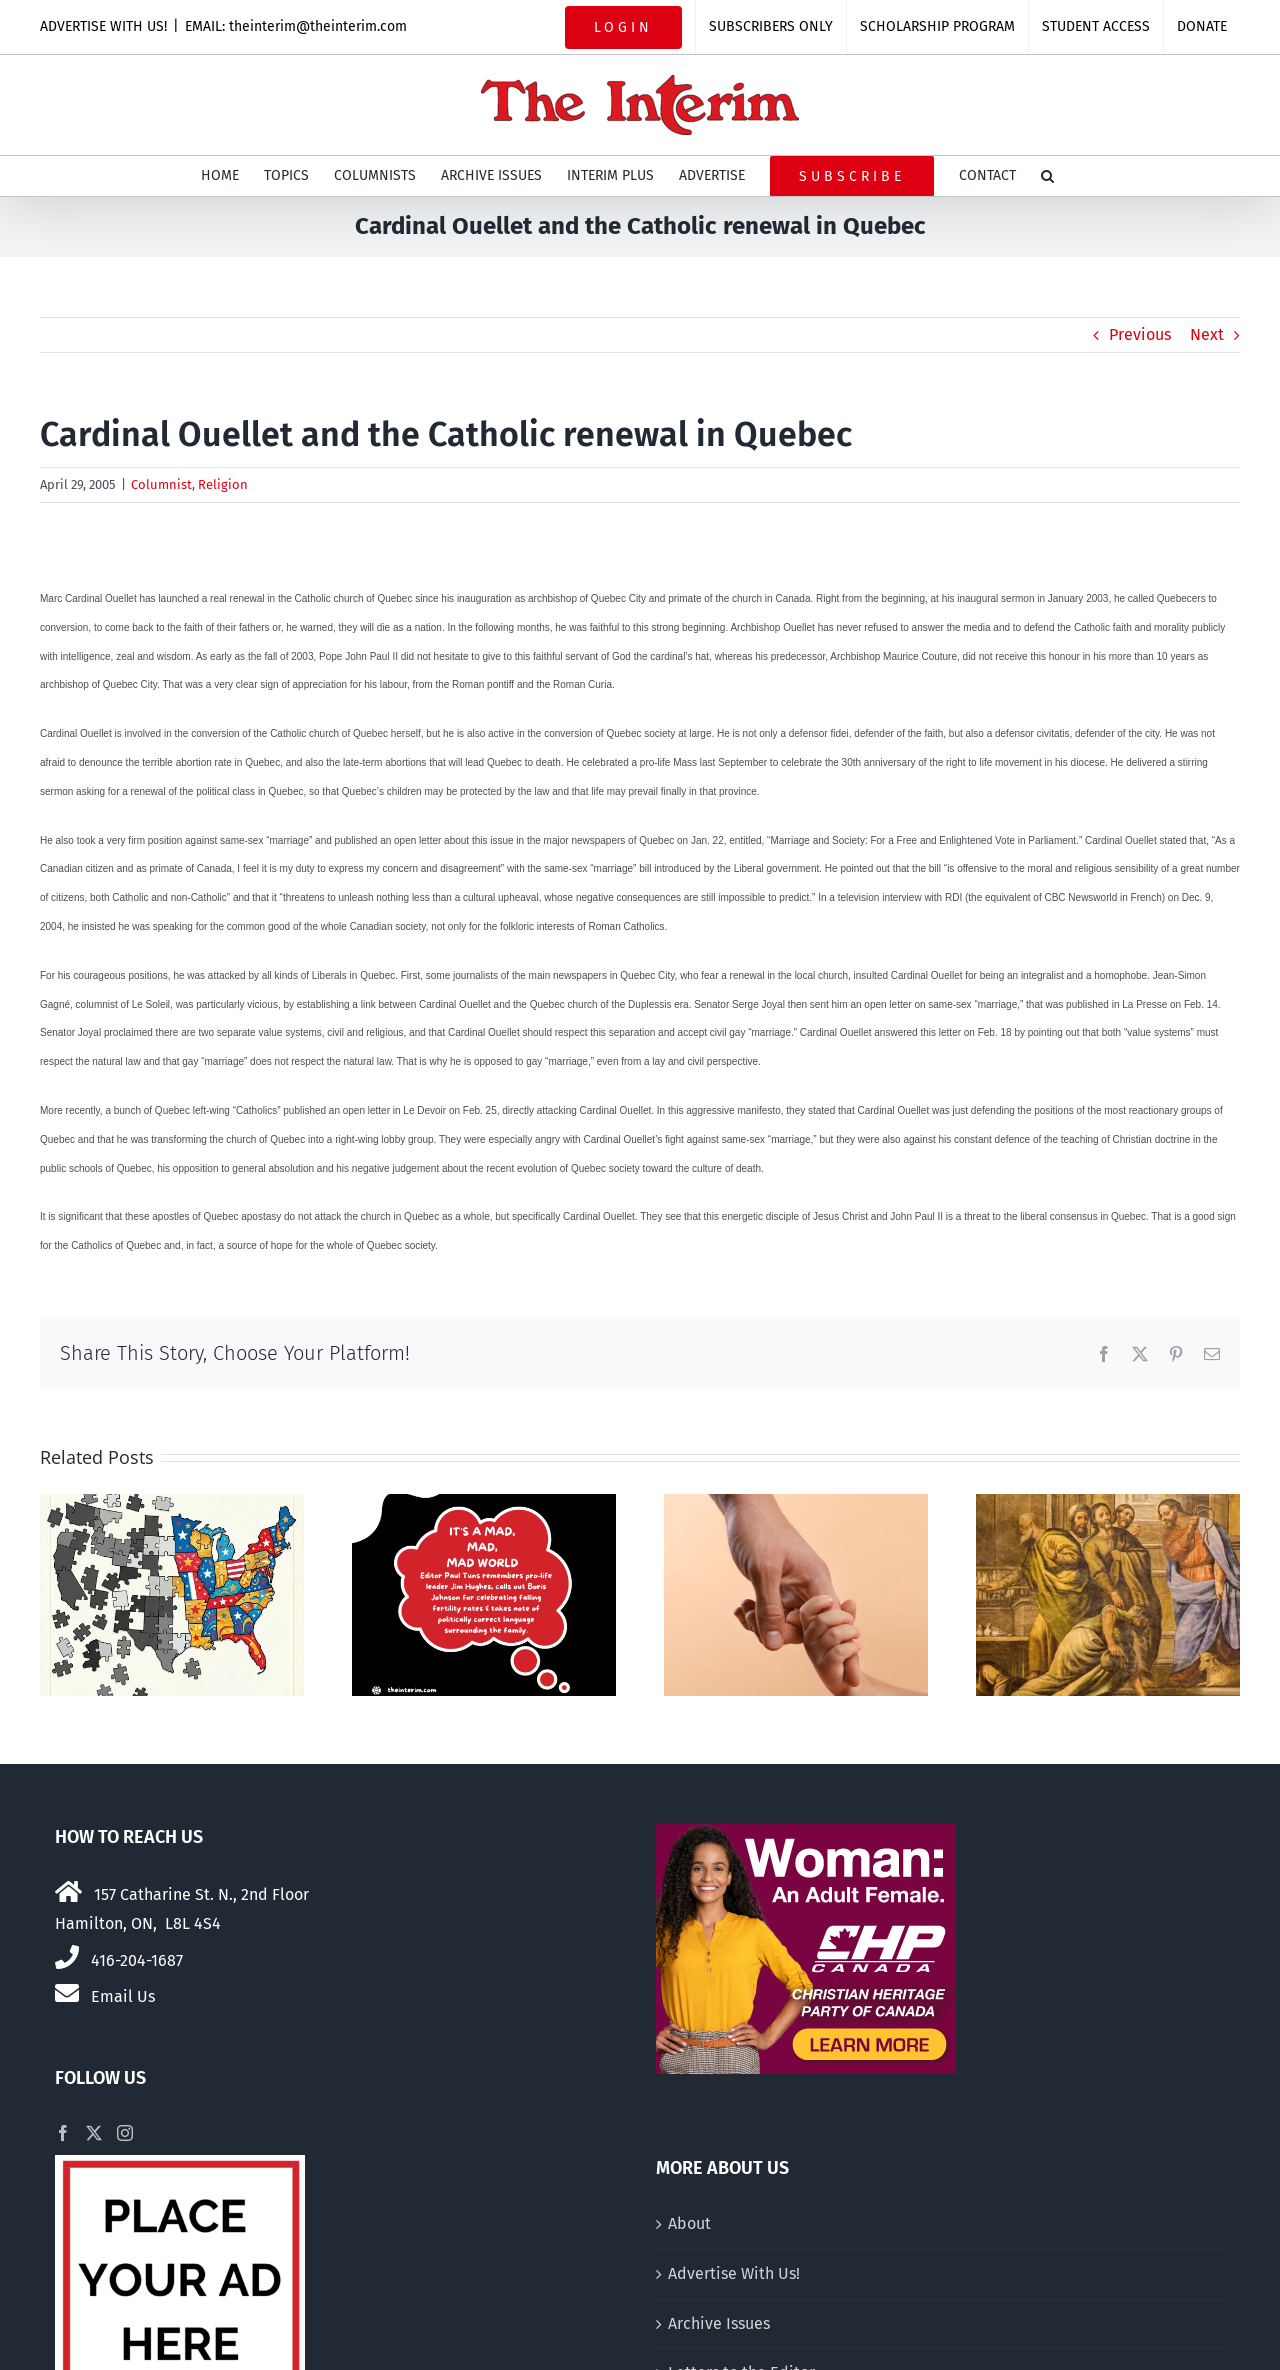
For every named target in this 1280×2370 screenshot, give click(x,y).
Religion (223, 484)
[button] (1047, 176)
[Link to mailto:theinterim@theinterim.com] (67, 1993)
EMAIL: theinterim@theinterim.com (296, 26)
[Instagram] (125, 2133)
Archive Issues (719, 2323)
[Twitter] (94, 2133)
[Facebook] (63, 2133)
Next (1207, 334)
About (689, 2223)
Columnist (161, 484)
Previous (1140, 334)
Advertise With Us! (734, 2273)
